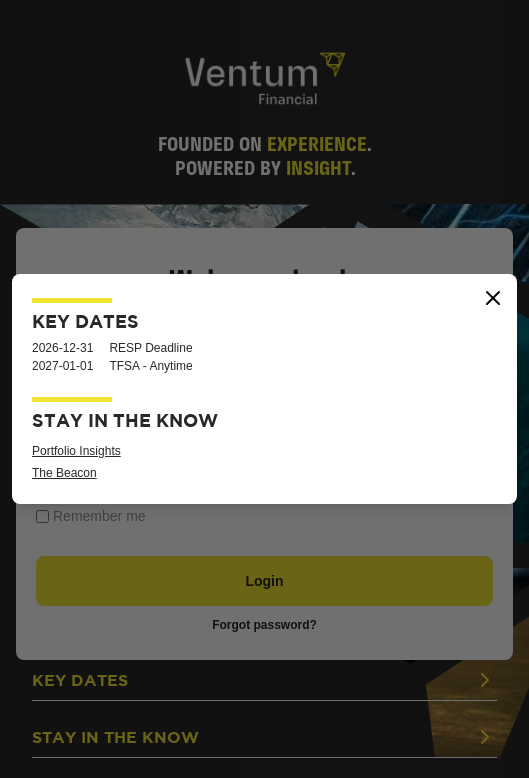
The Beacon (64, 473)
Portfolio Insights (76, 451)
